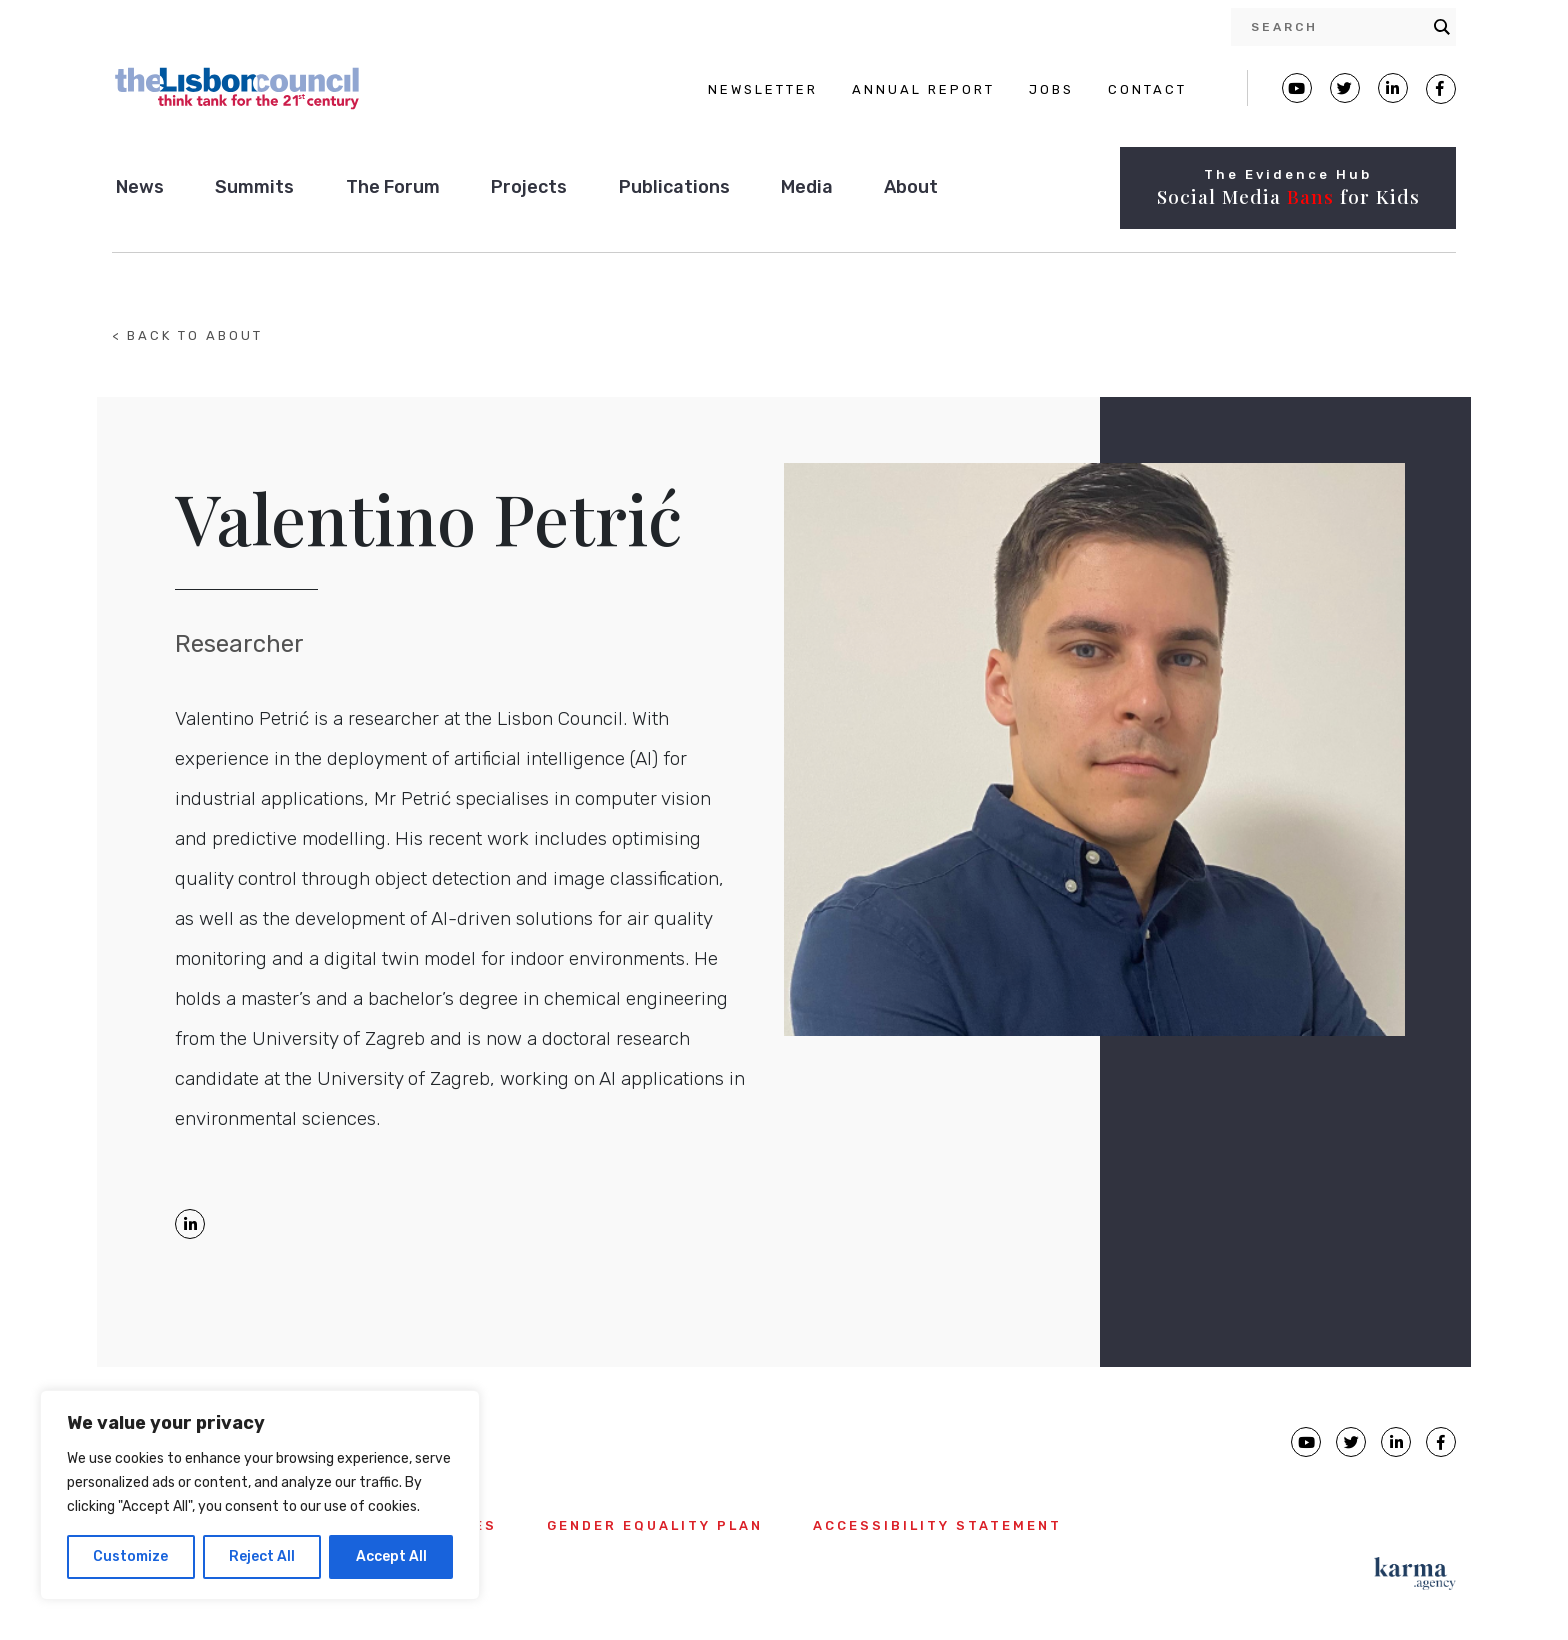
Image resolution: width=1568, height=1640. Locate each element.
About (911, 187)
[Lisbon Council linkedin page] (1396, 1442)
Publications (674, 187)
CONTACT (1147, 89)
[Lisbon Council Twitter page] (1345, 88)
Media (807, 187)
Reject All (262, 1556)
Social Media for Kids (1288, 196)
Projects (529, 187)
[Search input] (1337, 27)
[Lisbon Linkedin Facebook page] (1393, 88)
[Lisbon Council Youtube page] (1297, 88)
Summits (254, 187)
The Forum (393, 187)
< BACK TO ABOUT (187, 335)
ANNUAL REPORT (923, 89)
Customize (130, 1556)
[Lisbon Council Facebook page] (1441, 89)
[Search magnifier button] (1442, 27)
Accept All (391, 1556)
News (140, 187)
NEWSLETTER (763, 89)
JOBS (1051, 89)
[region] (260, 1495)
